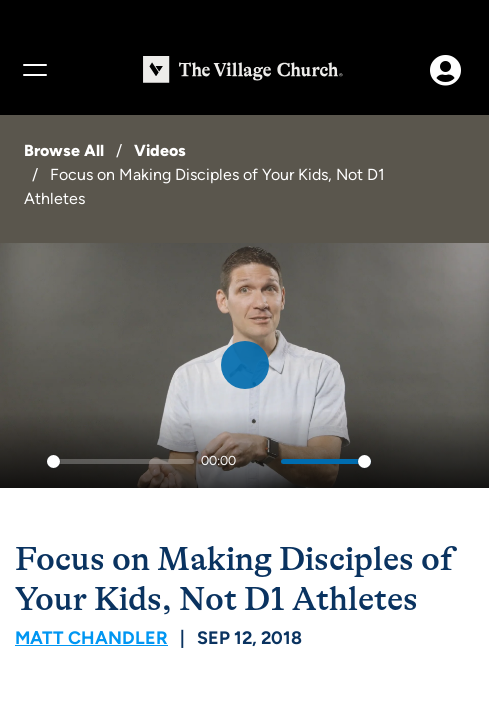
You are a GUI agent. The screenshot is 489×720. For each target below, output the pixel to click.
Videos (160, 150)
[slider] (120, 461)
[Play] (26, 462)
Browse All (64, 150)
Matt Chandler (91, 638)
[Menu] (34, 70)
